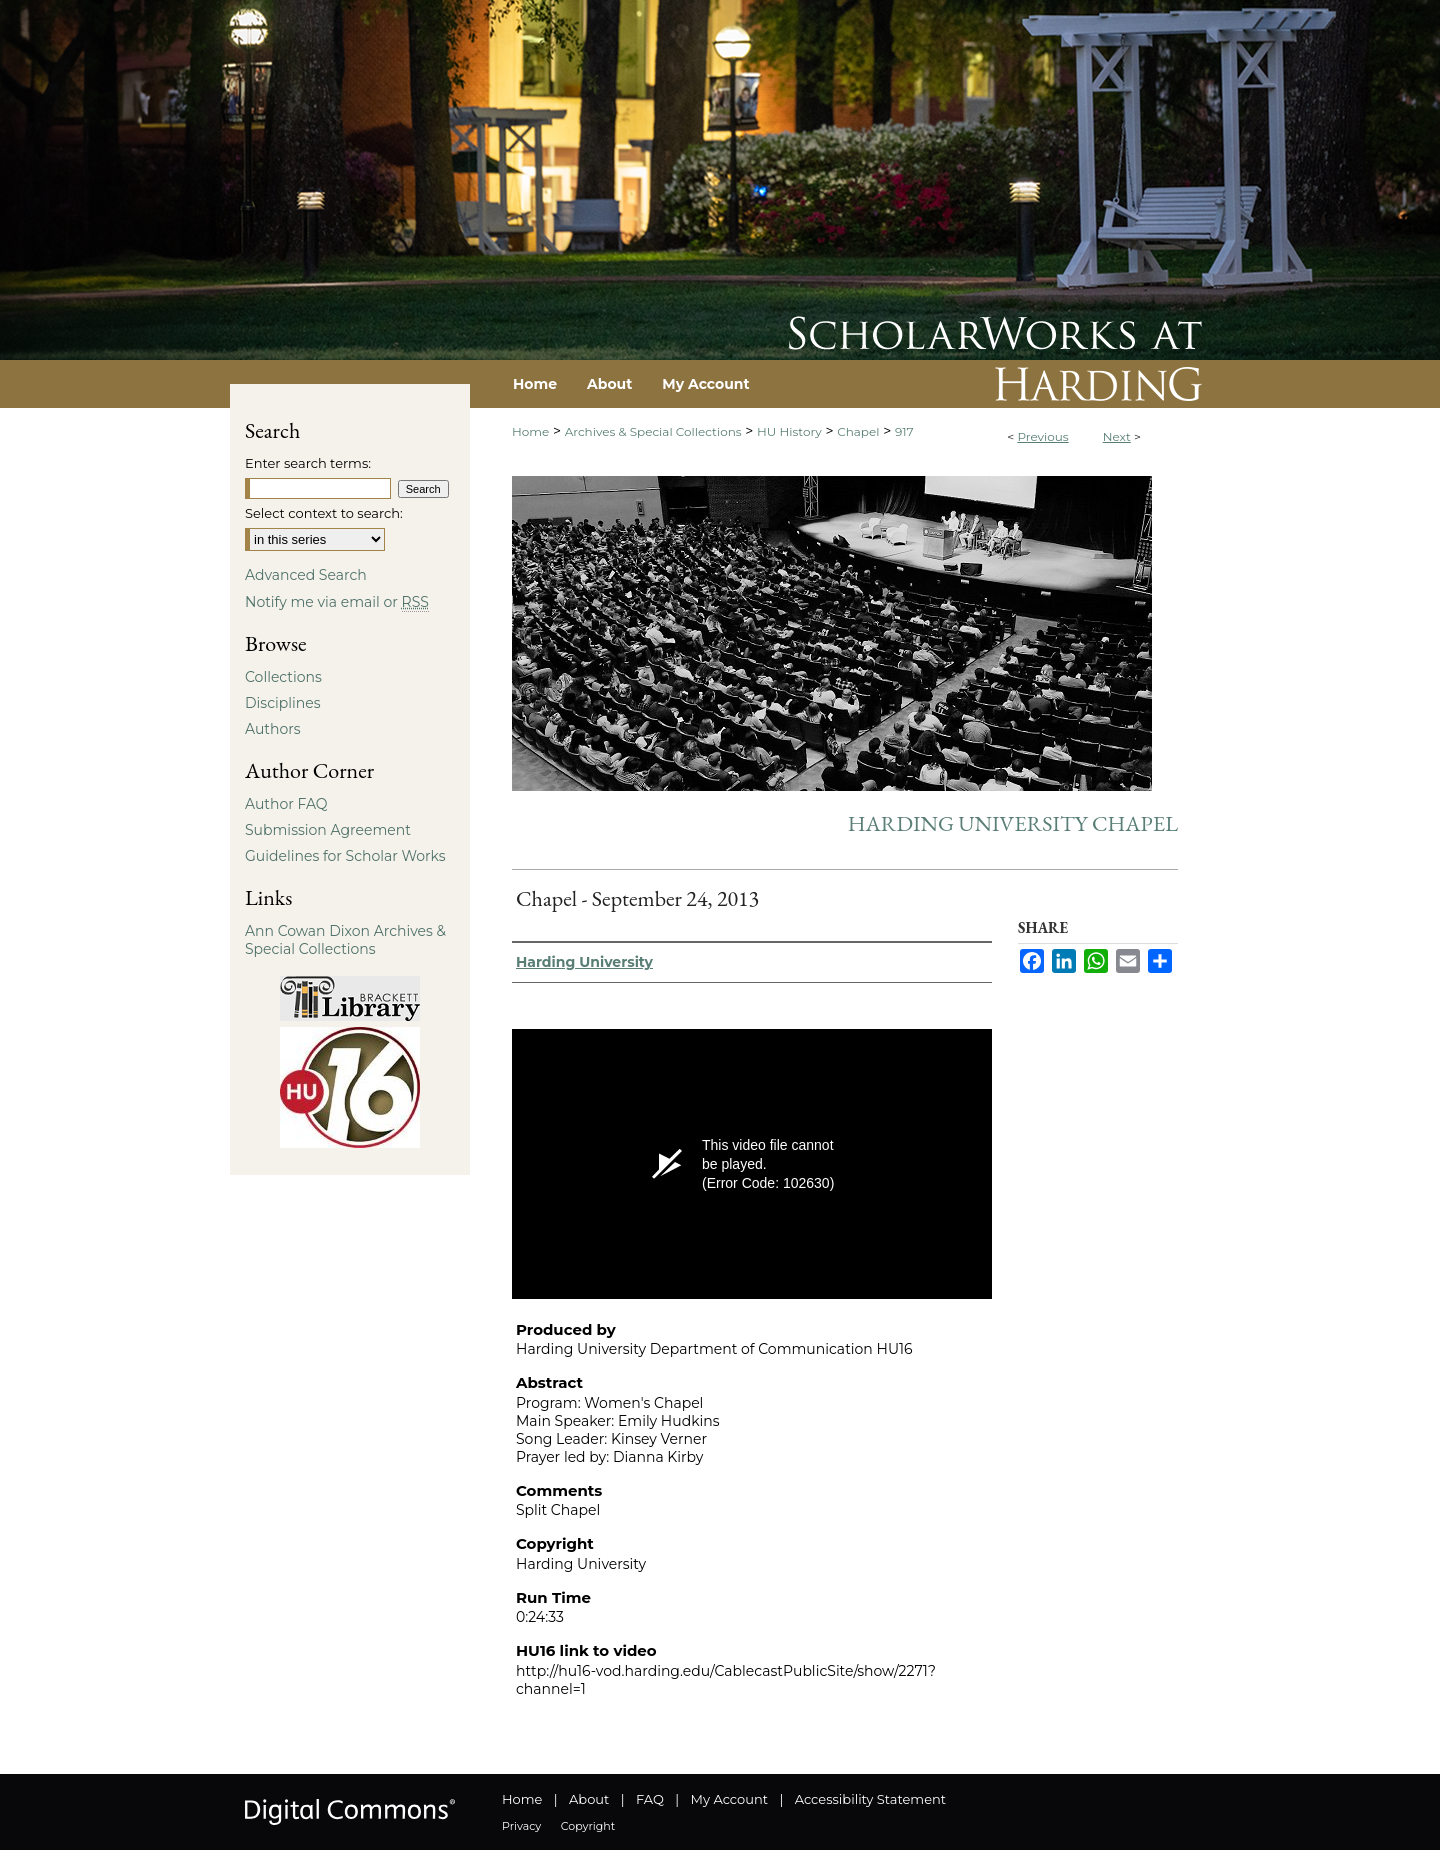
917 (904, 431)
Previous (1042, 436)
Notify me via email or (337, 602)
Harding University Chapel (1013, 823)
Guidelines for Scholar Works (345, 856)
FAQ (650, 1799)
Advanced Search (306, 575)
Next (1117, 436)
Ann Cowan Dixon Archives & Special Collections (345, 940)
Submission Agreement (328, 830)
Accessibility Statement (870, 1799)
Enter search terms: (308, 463)
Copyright (588, 1826)
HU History (789, 431)
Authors (273, 729)
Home (530, 431)
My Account (729, 1799)
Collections (283, 677)
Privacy (521, 1826)
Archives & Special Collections (653, 431)
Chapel (858, 431)
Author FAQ (286, 804)
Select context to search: (324, 513)
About (589, 1799)
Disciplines (282, 703)
